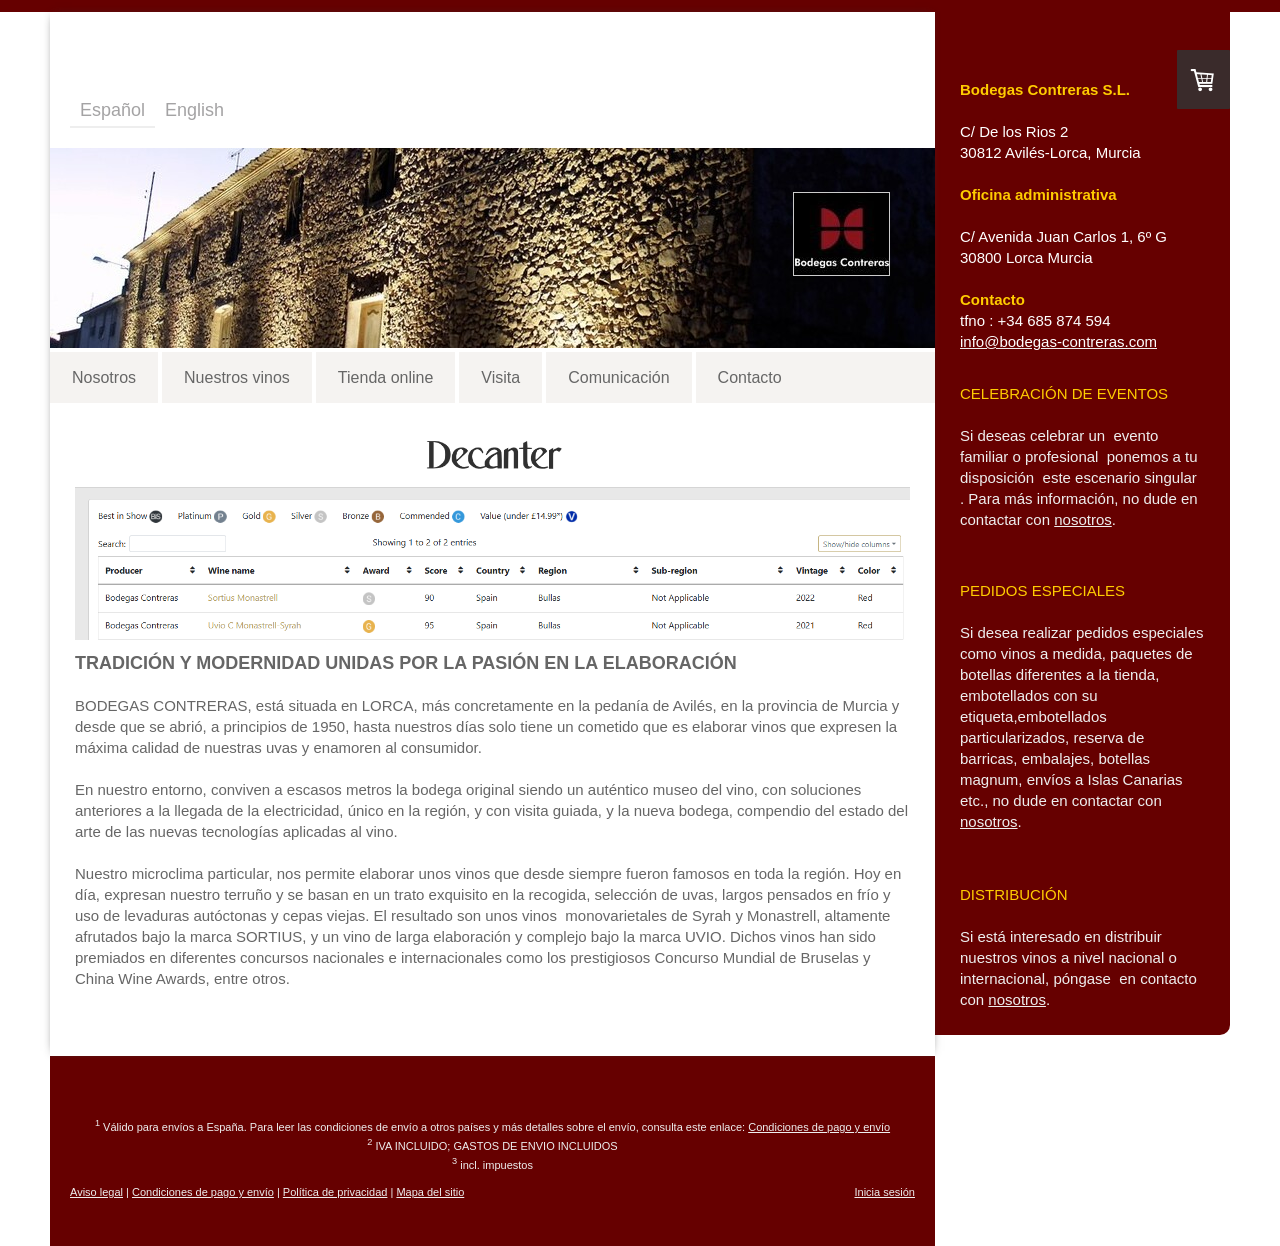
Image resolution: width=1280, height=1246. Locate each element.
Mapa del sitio (430, 1192)
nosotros (1083, 519)
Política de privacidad (335, 1192)
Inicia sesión (884, 1192)
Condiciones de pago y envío (819, 1127)
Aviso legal (96, 1192)
